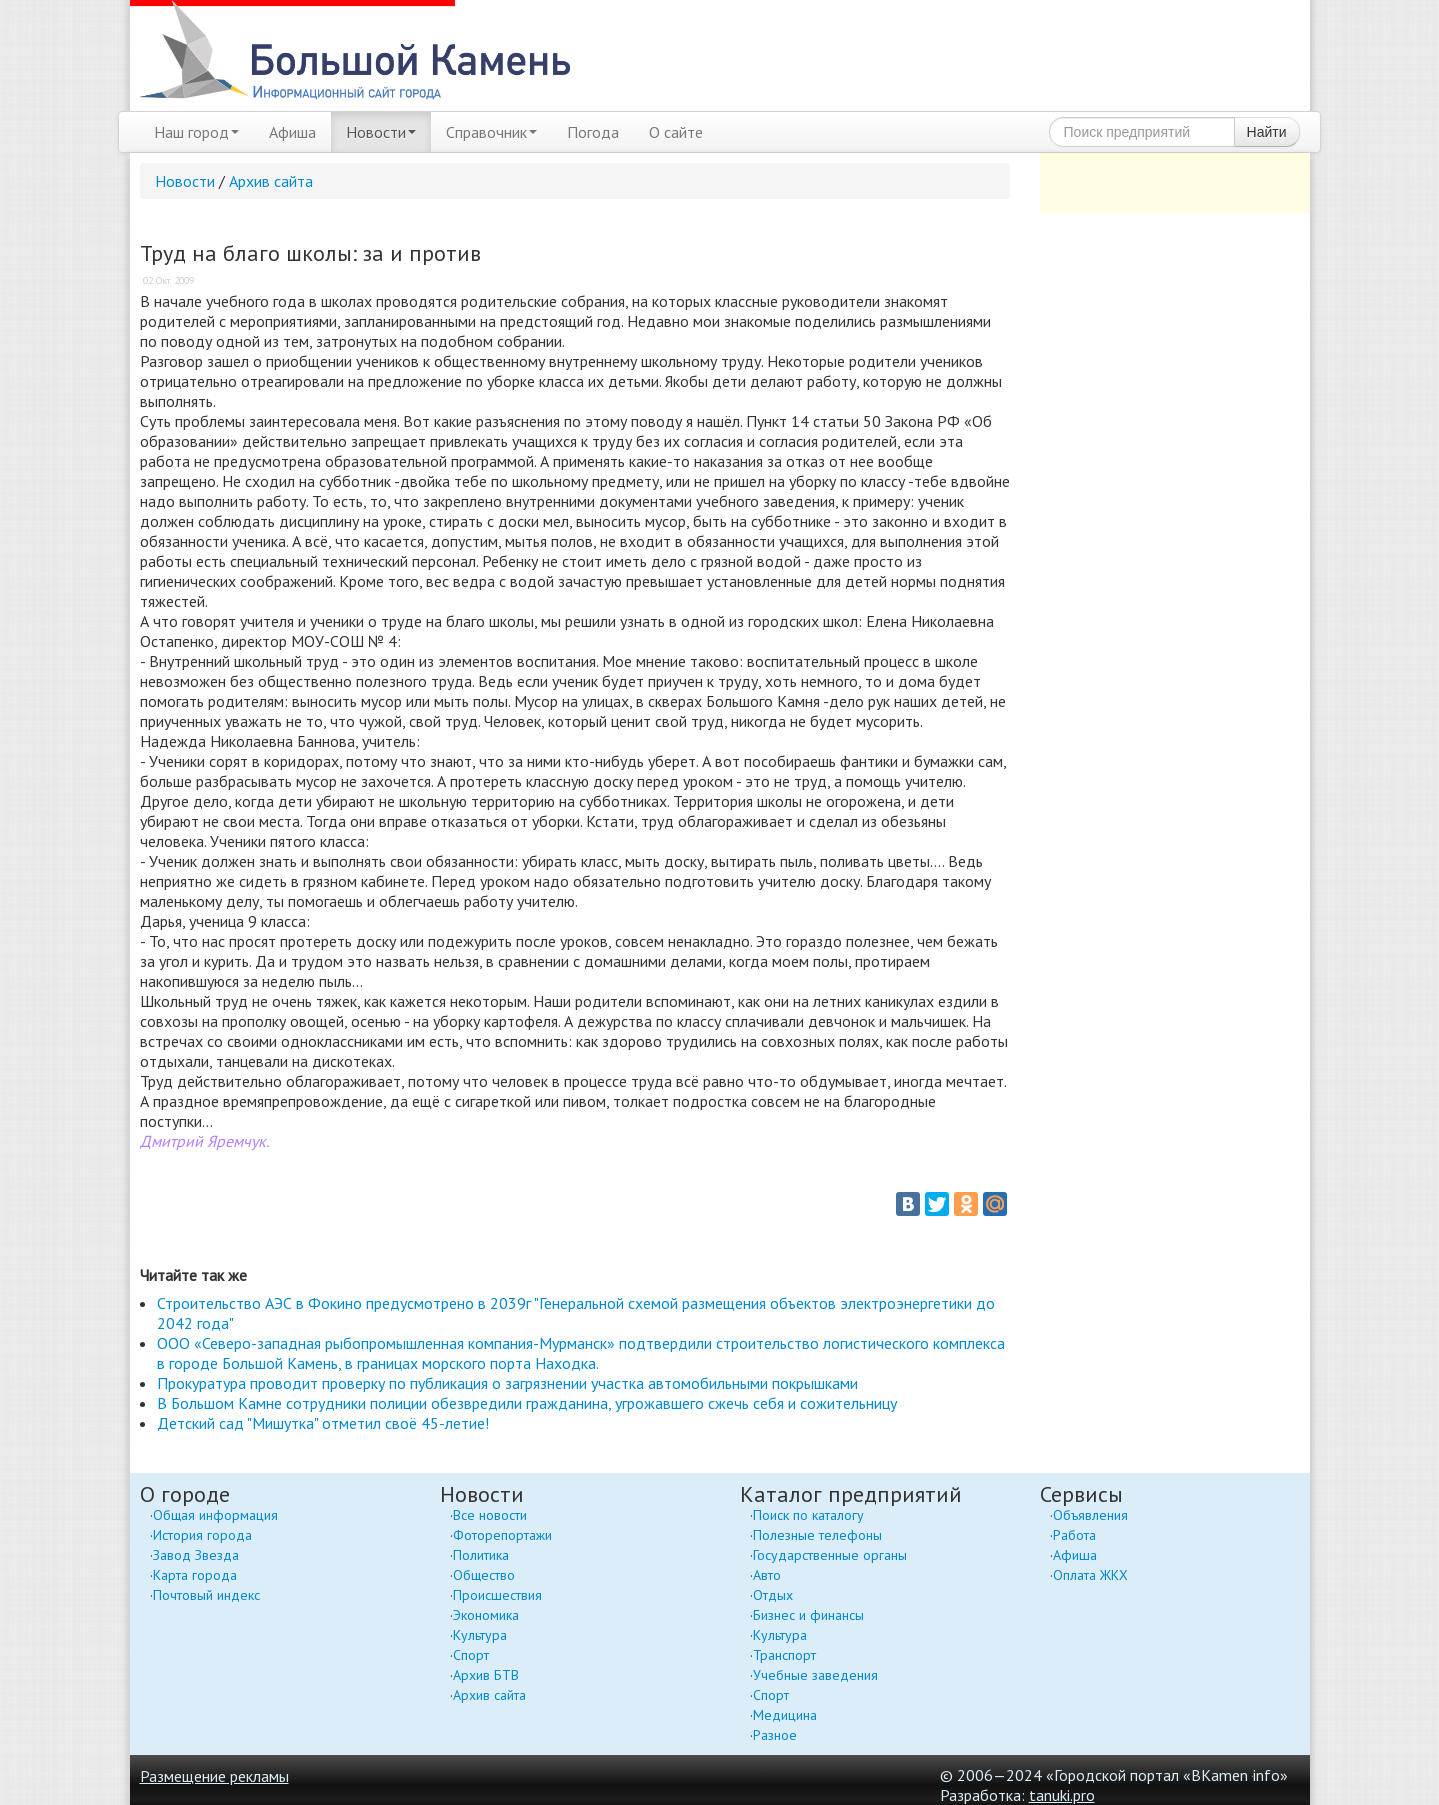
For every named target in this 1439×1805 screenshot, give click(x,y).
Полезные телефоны (817, 1535)
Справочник (491, 132)
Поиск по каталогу (808, 1515)
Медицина (785, 1715)
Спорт (471, 1655)
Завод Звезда (196, 1555)
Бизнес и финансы (808, 1615)
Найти (1267, 132)
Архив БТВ (486, 1675)
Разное (775, 1735)
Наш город (196, 132)
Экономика (486, 1615)
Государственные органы (830, 1555)
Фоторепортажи (502, 1535)
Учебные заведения (815, 1675)
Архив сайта (271, 181)
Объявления (1090, 1515)
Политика (481, 1555)
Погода (593, 132)
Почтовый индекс (206, 1595)
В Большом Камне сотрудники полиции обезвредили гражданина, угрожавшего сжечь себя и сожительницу (527, 1403)
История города (202, 1535)
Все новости (490, 1515)
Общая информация (215, 1515)
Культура (480, 1635)
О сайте (676, 132)
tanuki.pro (1062, 1795)
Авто (767, 1575)
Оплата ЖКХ (1090, 1575)
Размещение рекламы (214, 1776)
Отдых (773, 1595)
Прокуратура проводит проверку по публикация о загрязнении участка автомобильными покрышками (507, 1383)
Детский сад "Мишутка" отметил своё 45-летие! (323, 1423)
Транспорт (784, 1655)
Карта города (195, 1575)
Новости (381, 132)
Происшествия (497, 1595)
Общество (484, 1575)
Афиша (292, 132)
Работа (1074, 1535)
